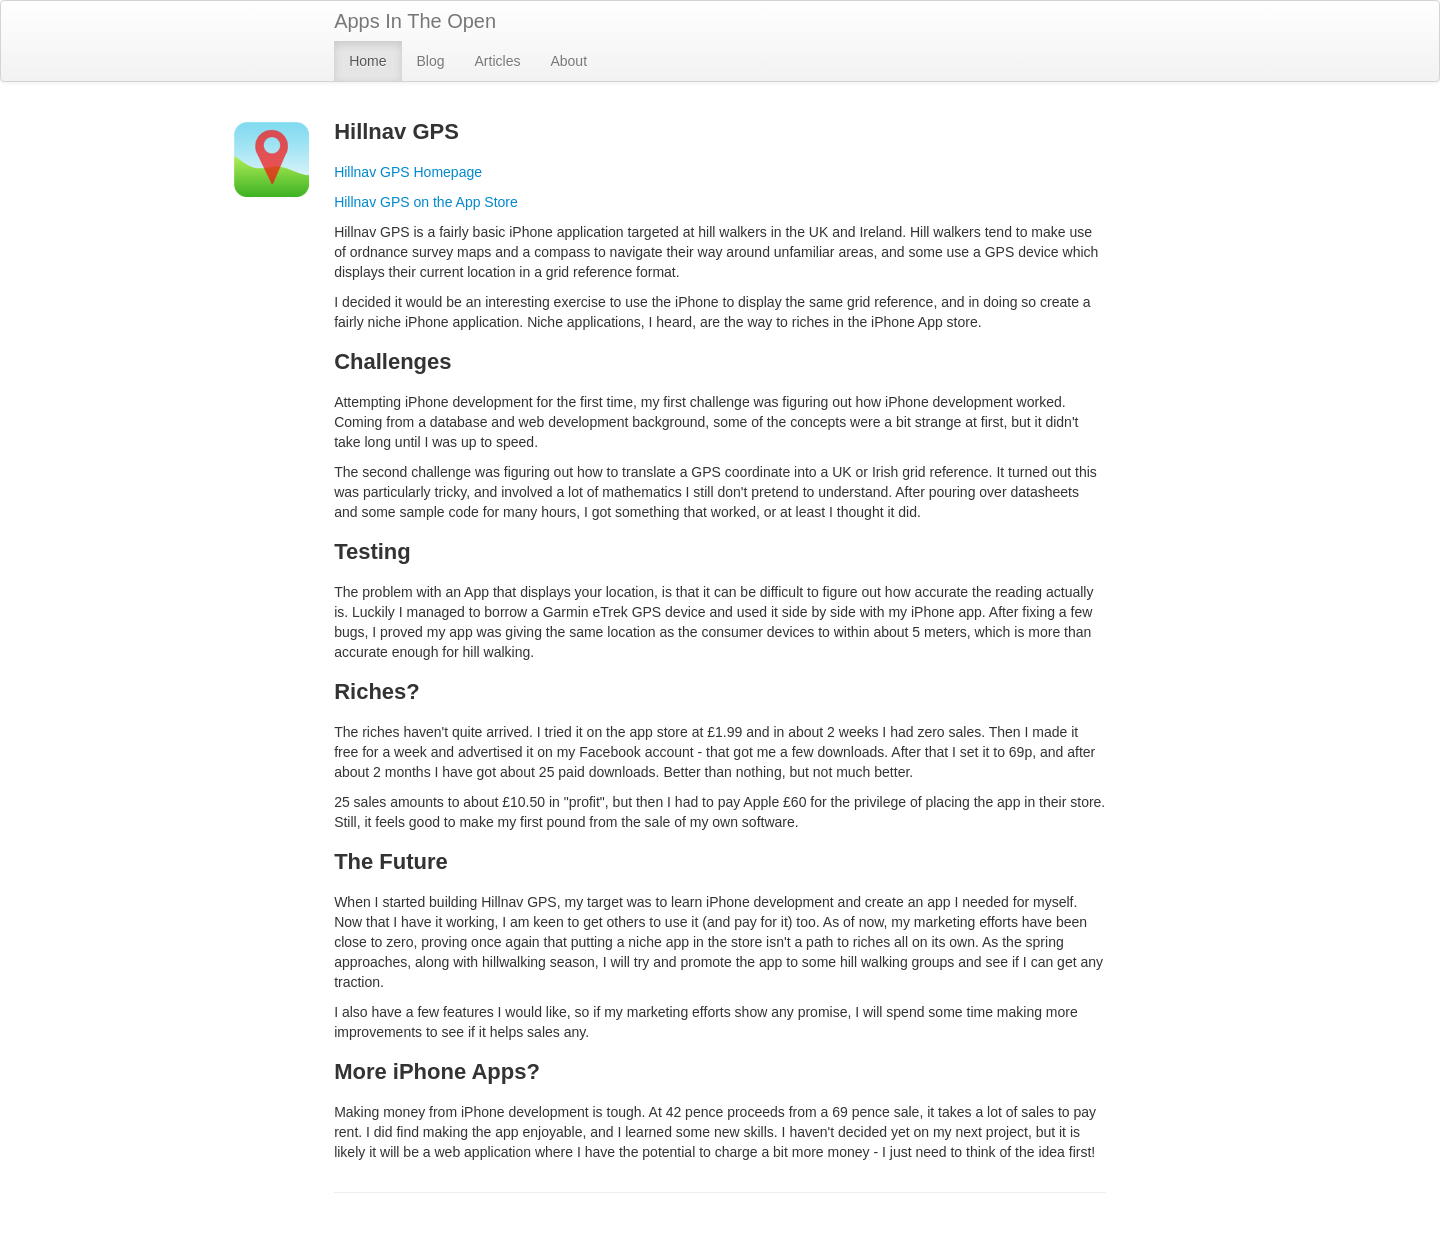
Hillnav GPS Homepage (408, 172)
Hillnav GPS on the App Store (426, 202)
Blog (431, 61)
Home (367, 61)
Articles (498, 61)
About (568, 61)
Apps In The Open (415, 21)
